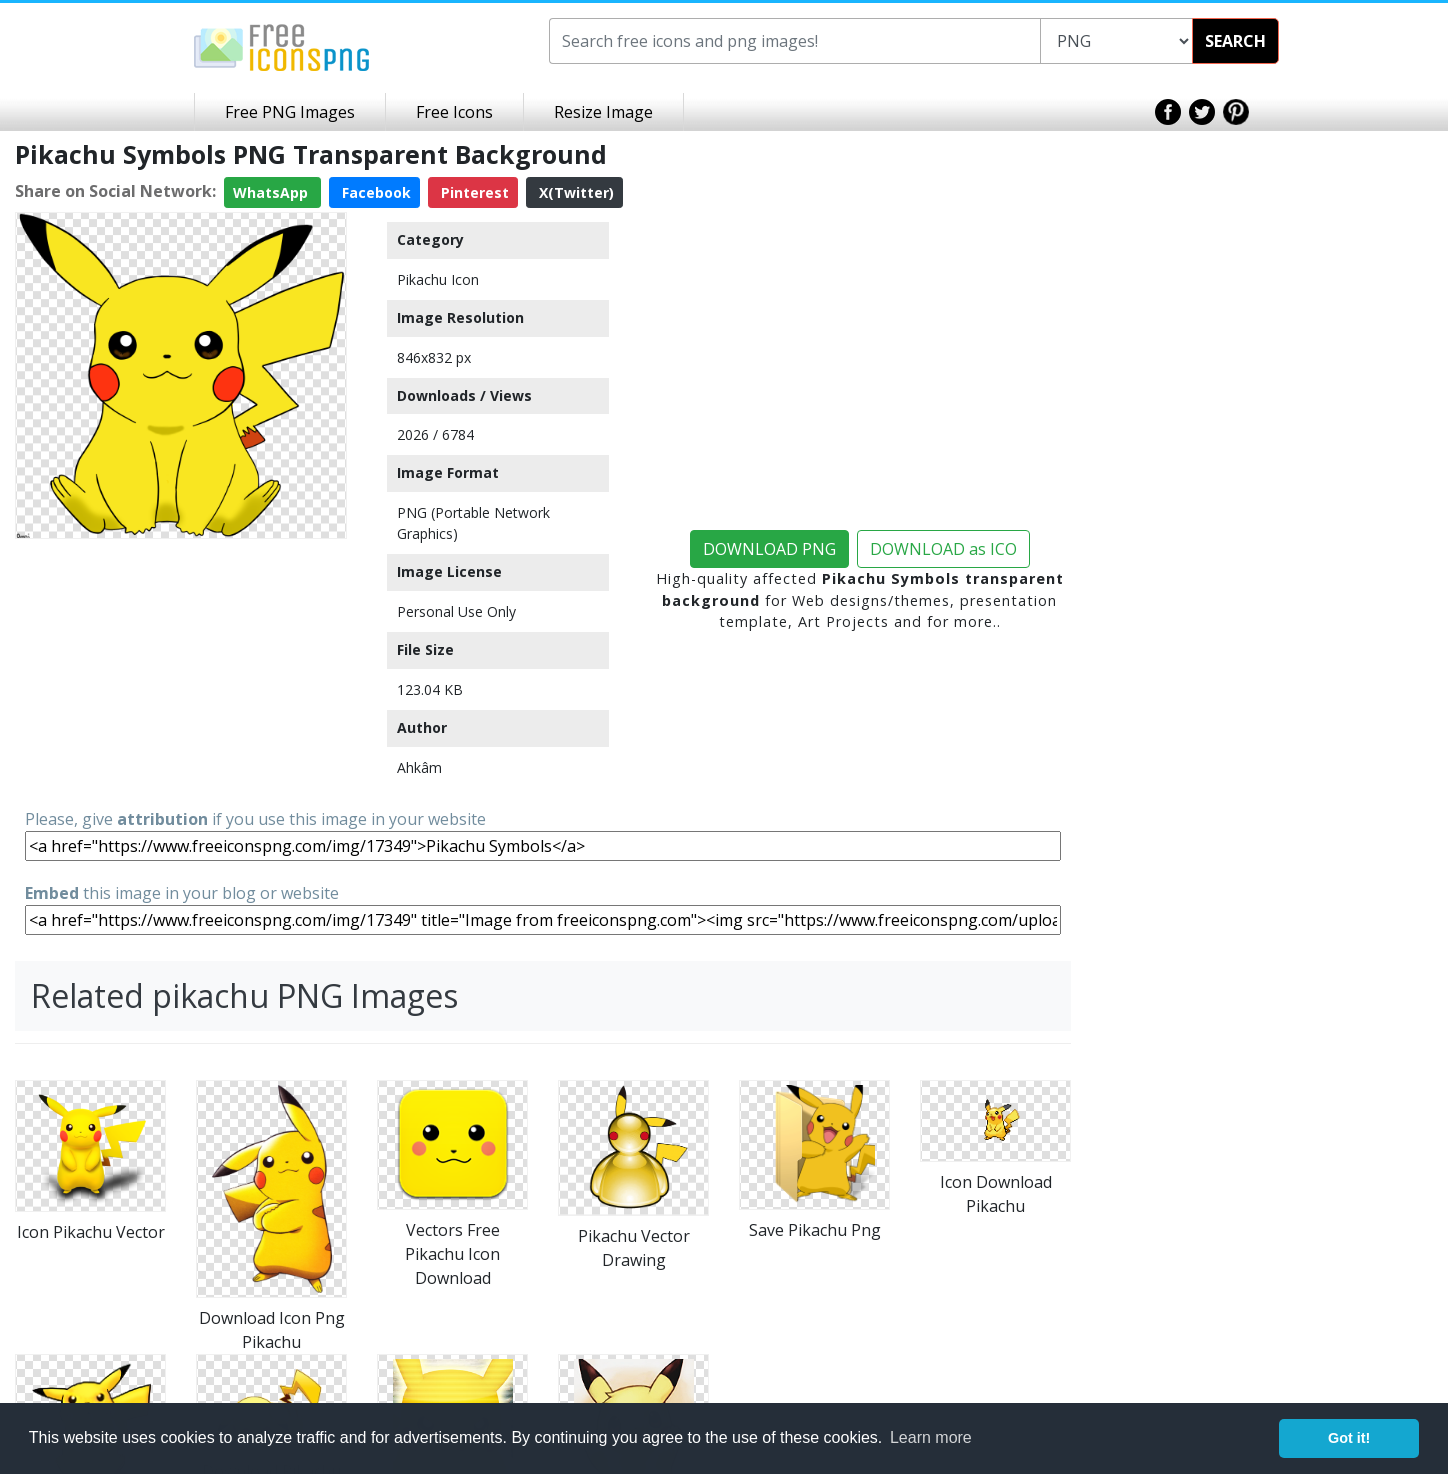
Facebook (374, 192)
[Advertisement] (181, 672)
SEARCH (1235, 41)
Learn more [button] (931, 1437)
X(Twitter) (574, 192)
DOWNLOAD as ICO (943, 549)
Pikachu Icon (438, 279)
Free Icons (454, 112)
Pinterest (473, 192)
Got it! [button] (1349, 1438)
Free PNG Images (290, 112)
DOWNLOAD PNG (769, 549)
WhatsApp (272, 192)
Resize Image (603, 112)
